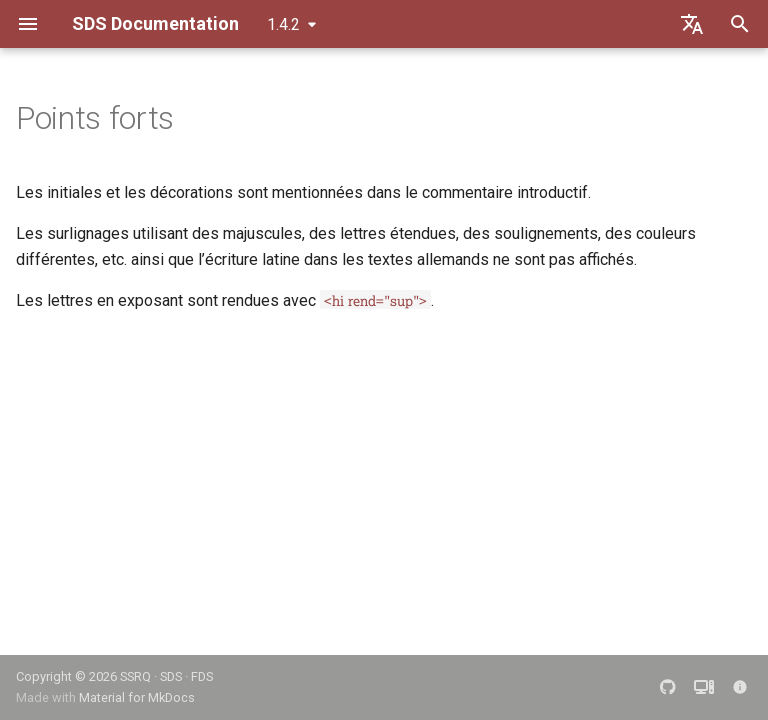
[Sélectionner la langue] (692, 24)
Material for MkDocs (137, 697)
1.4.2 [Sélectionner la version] (283, 24)
